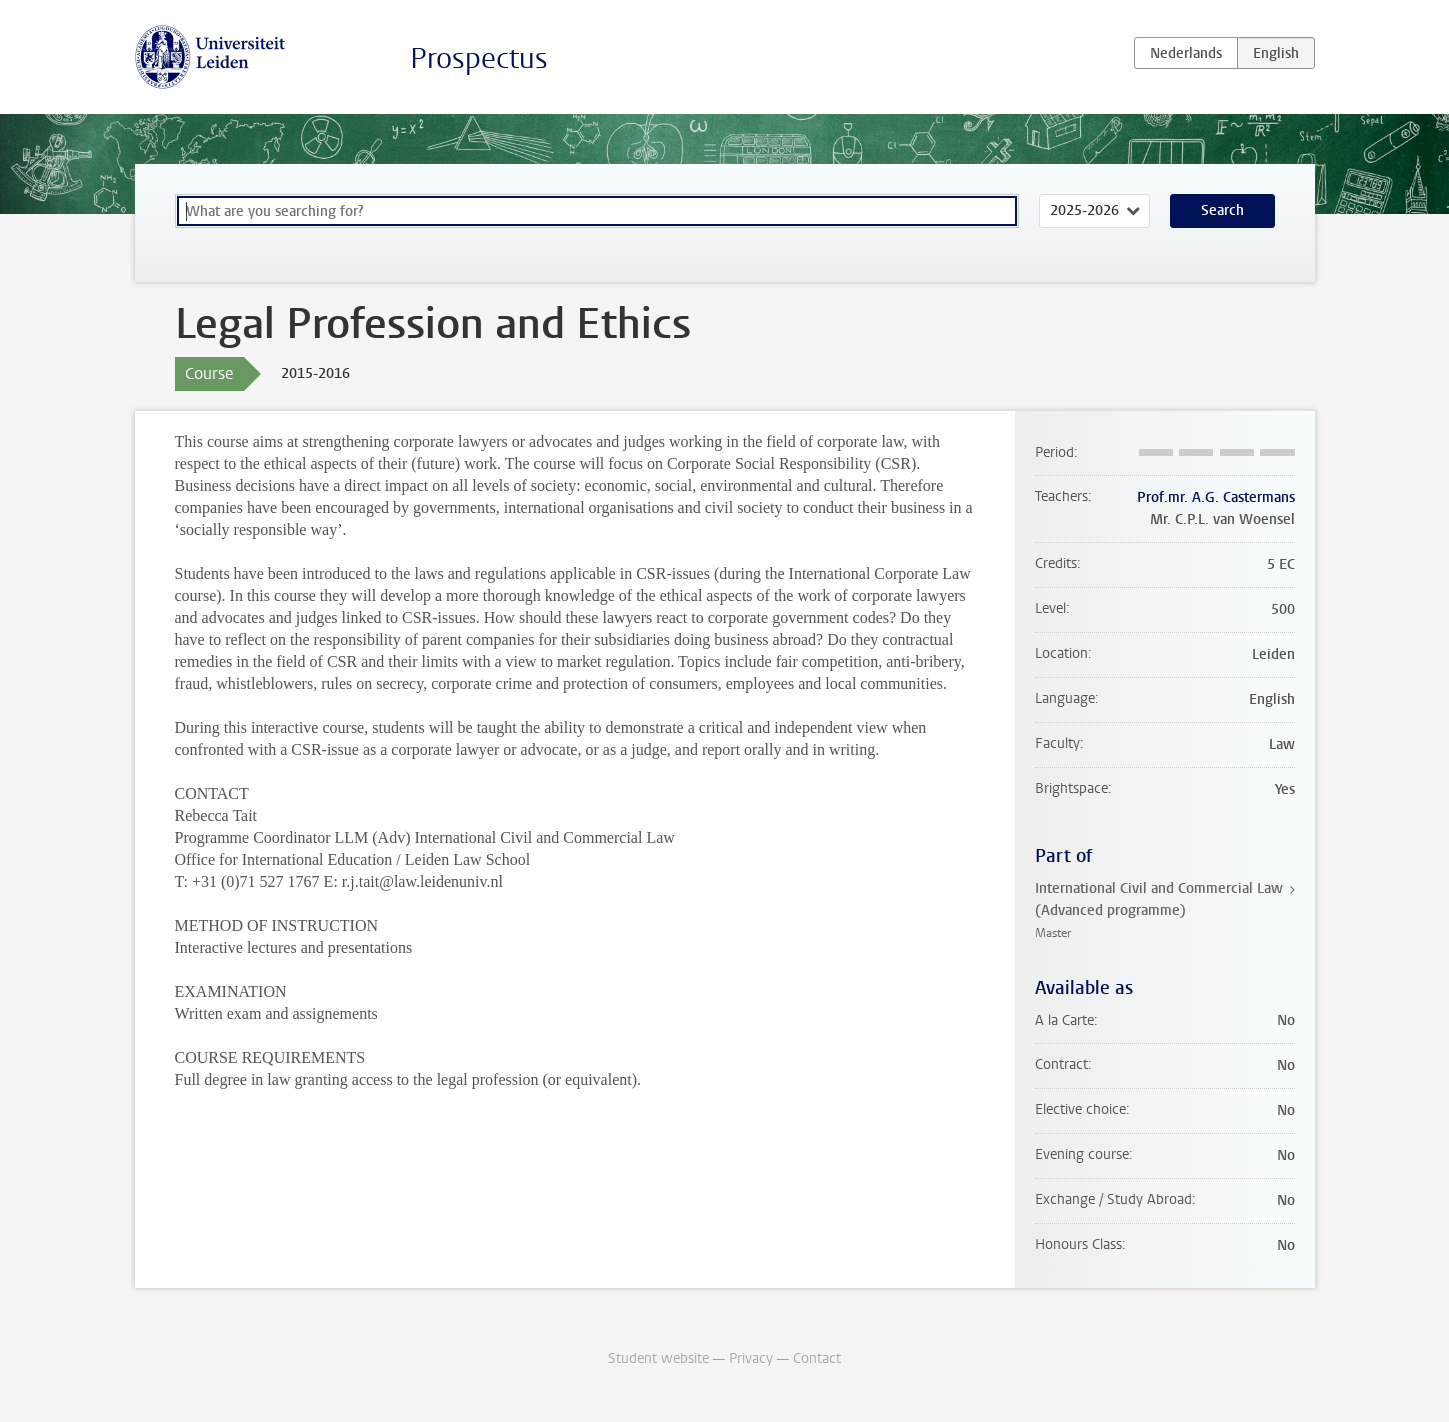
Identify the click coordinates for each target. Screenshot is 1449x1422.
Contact (817, 1358)
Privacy (751, 1358)
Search (1222, 210)
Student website (658, 1358)
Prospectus (479, 58)
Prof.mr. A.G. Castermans (1216, 497)
